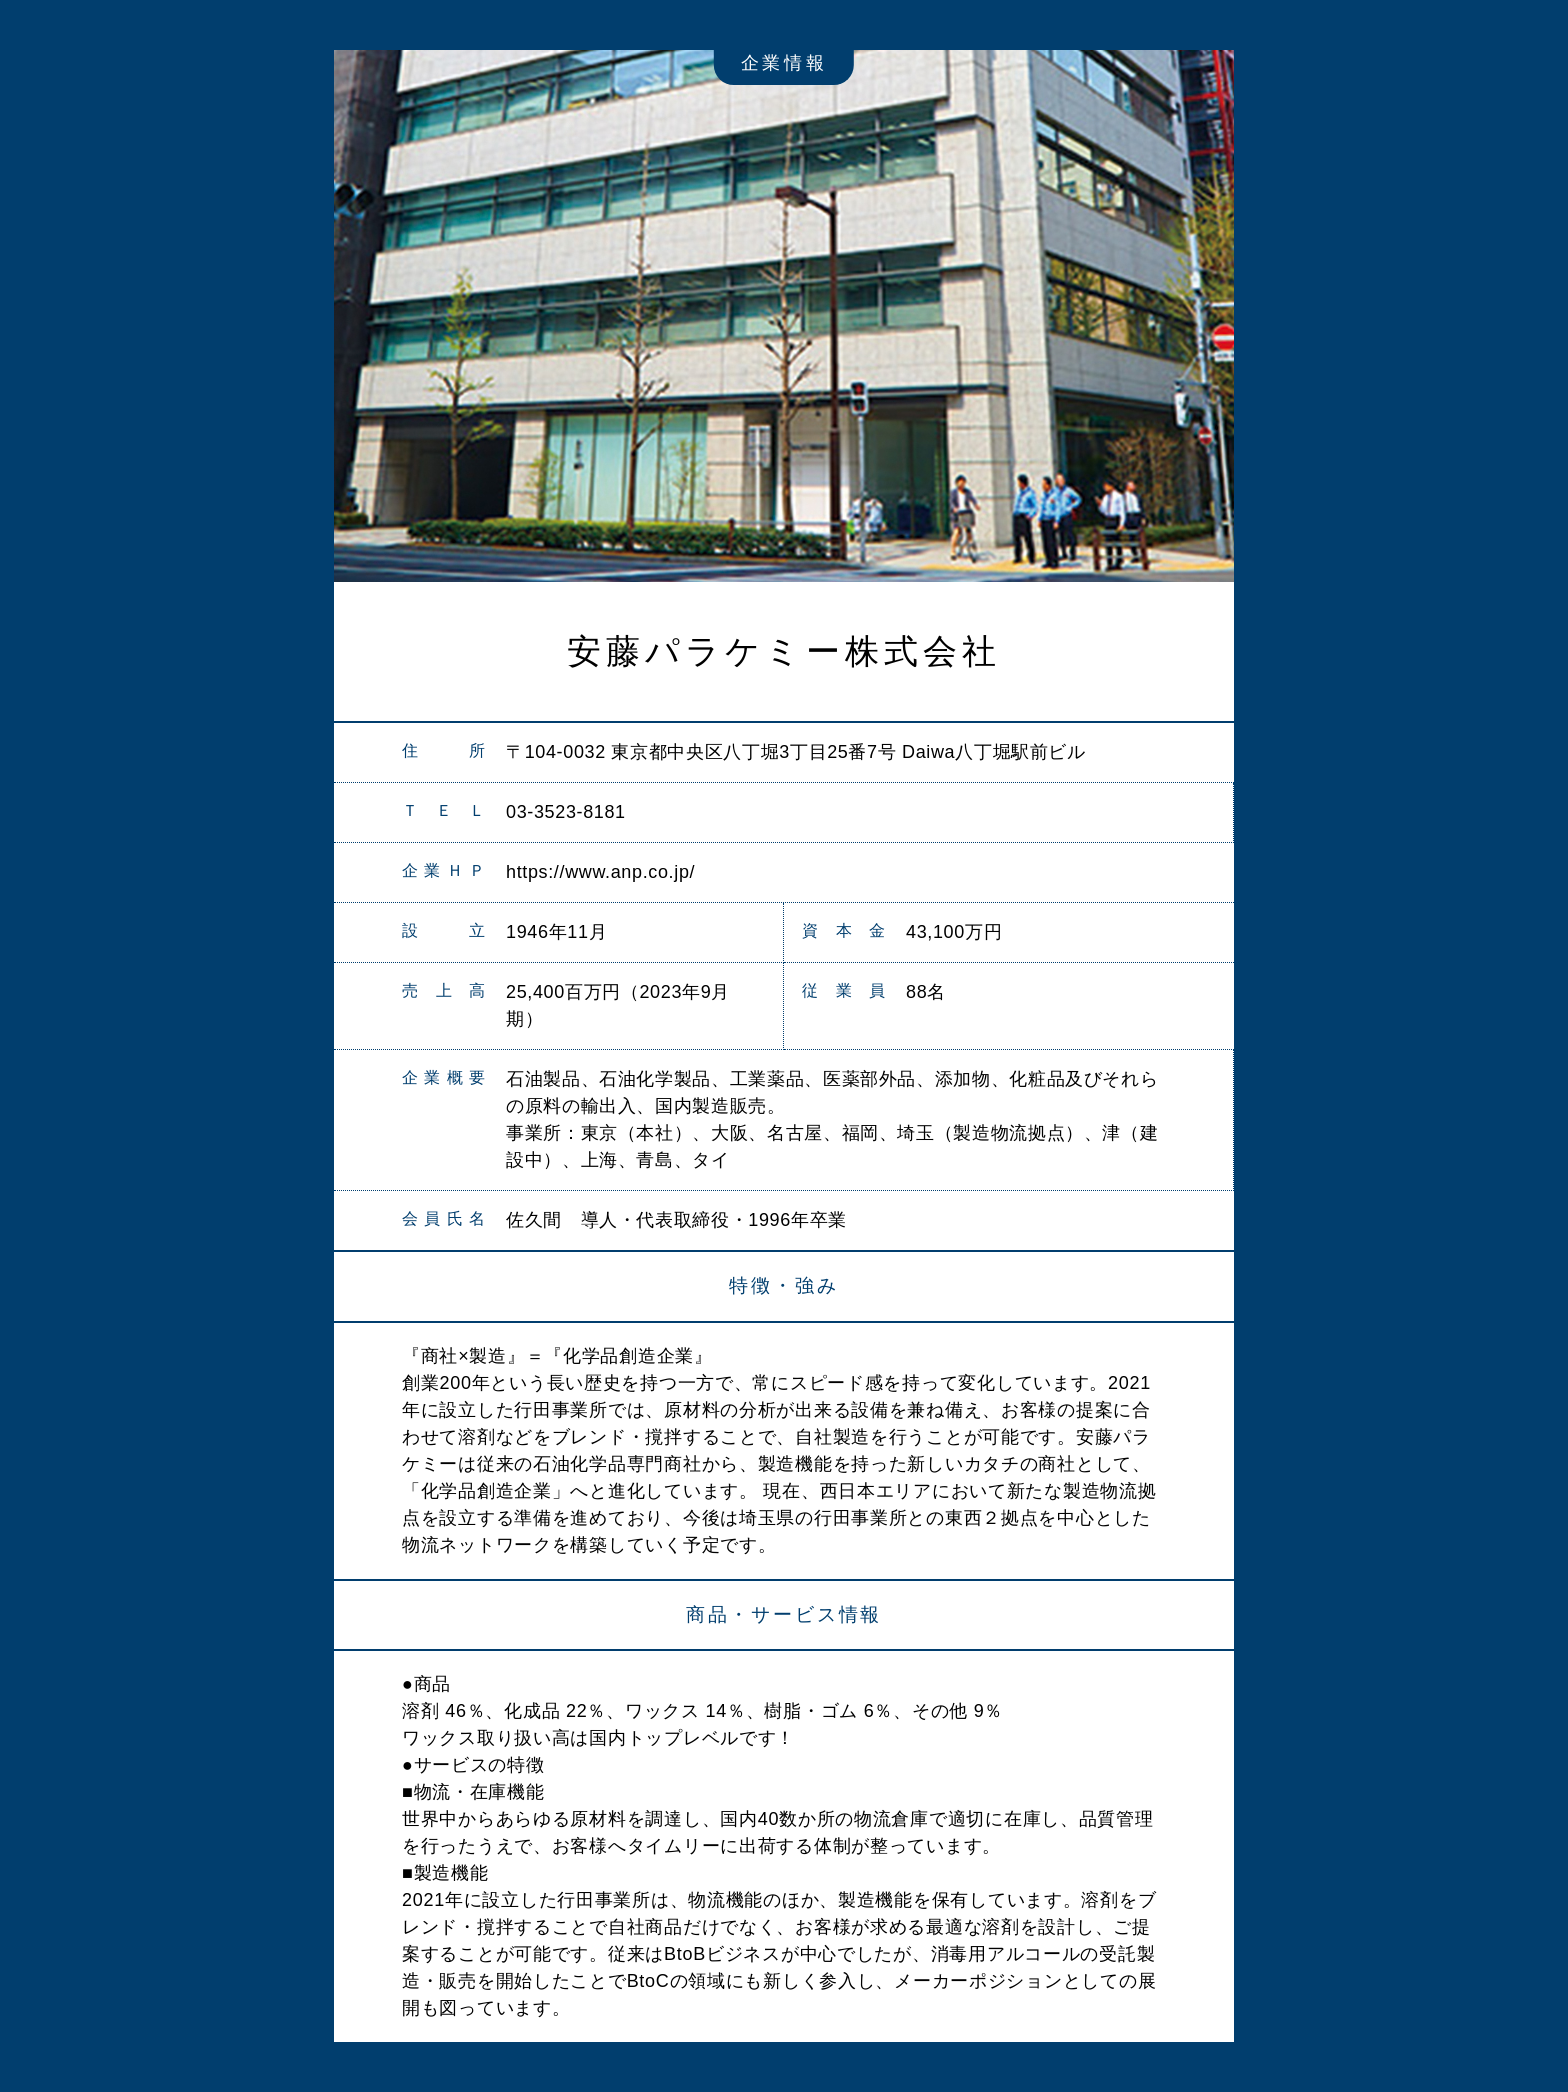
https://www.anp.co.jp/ (600, 872)
